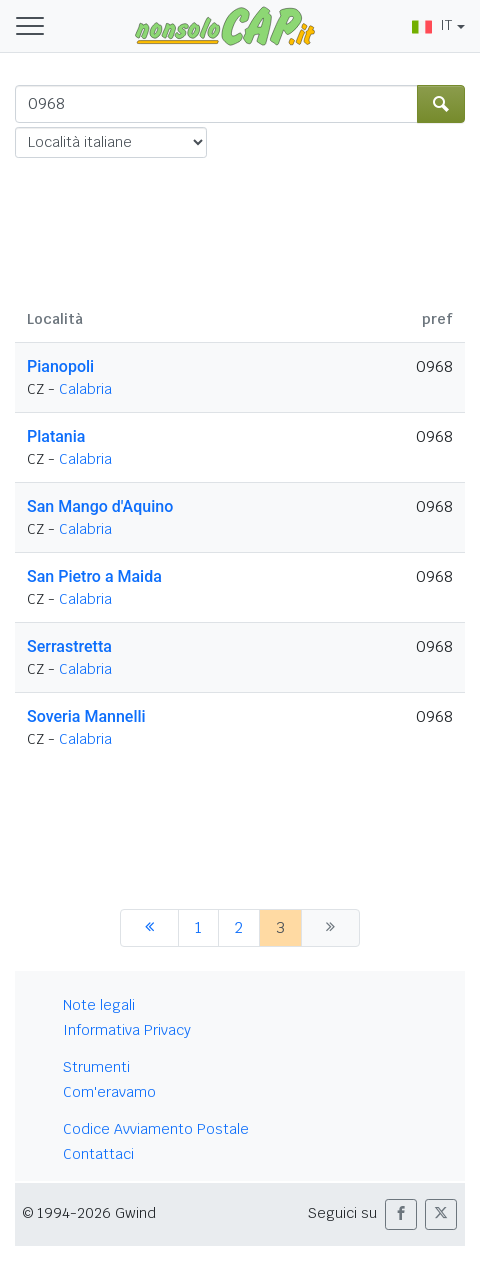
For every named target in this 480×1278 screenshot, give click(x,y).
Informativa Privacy (127, 1030)
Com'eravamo (109, 1092)
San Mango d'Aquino (100, 506)
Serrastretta (69, 646)
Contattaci (98, 1154)
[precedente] (149, 928)
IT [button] (432, 25)
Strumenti (96, 1067)
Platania (56, 436)
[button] (401, 1214)
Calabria (85, 389)
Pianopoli (60, 366)
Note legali (99, 1005)
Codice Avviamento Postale (156, 1129)
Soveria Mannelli (86, 716)
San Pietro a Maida (94, 576)
